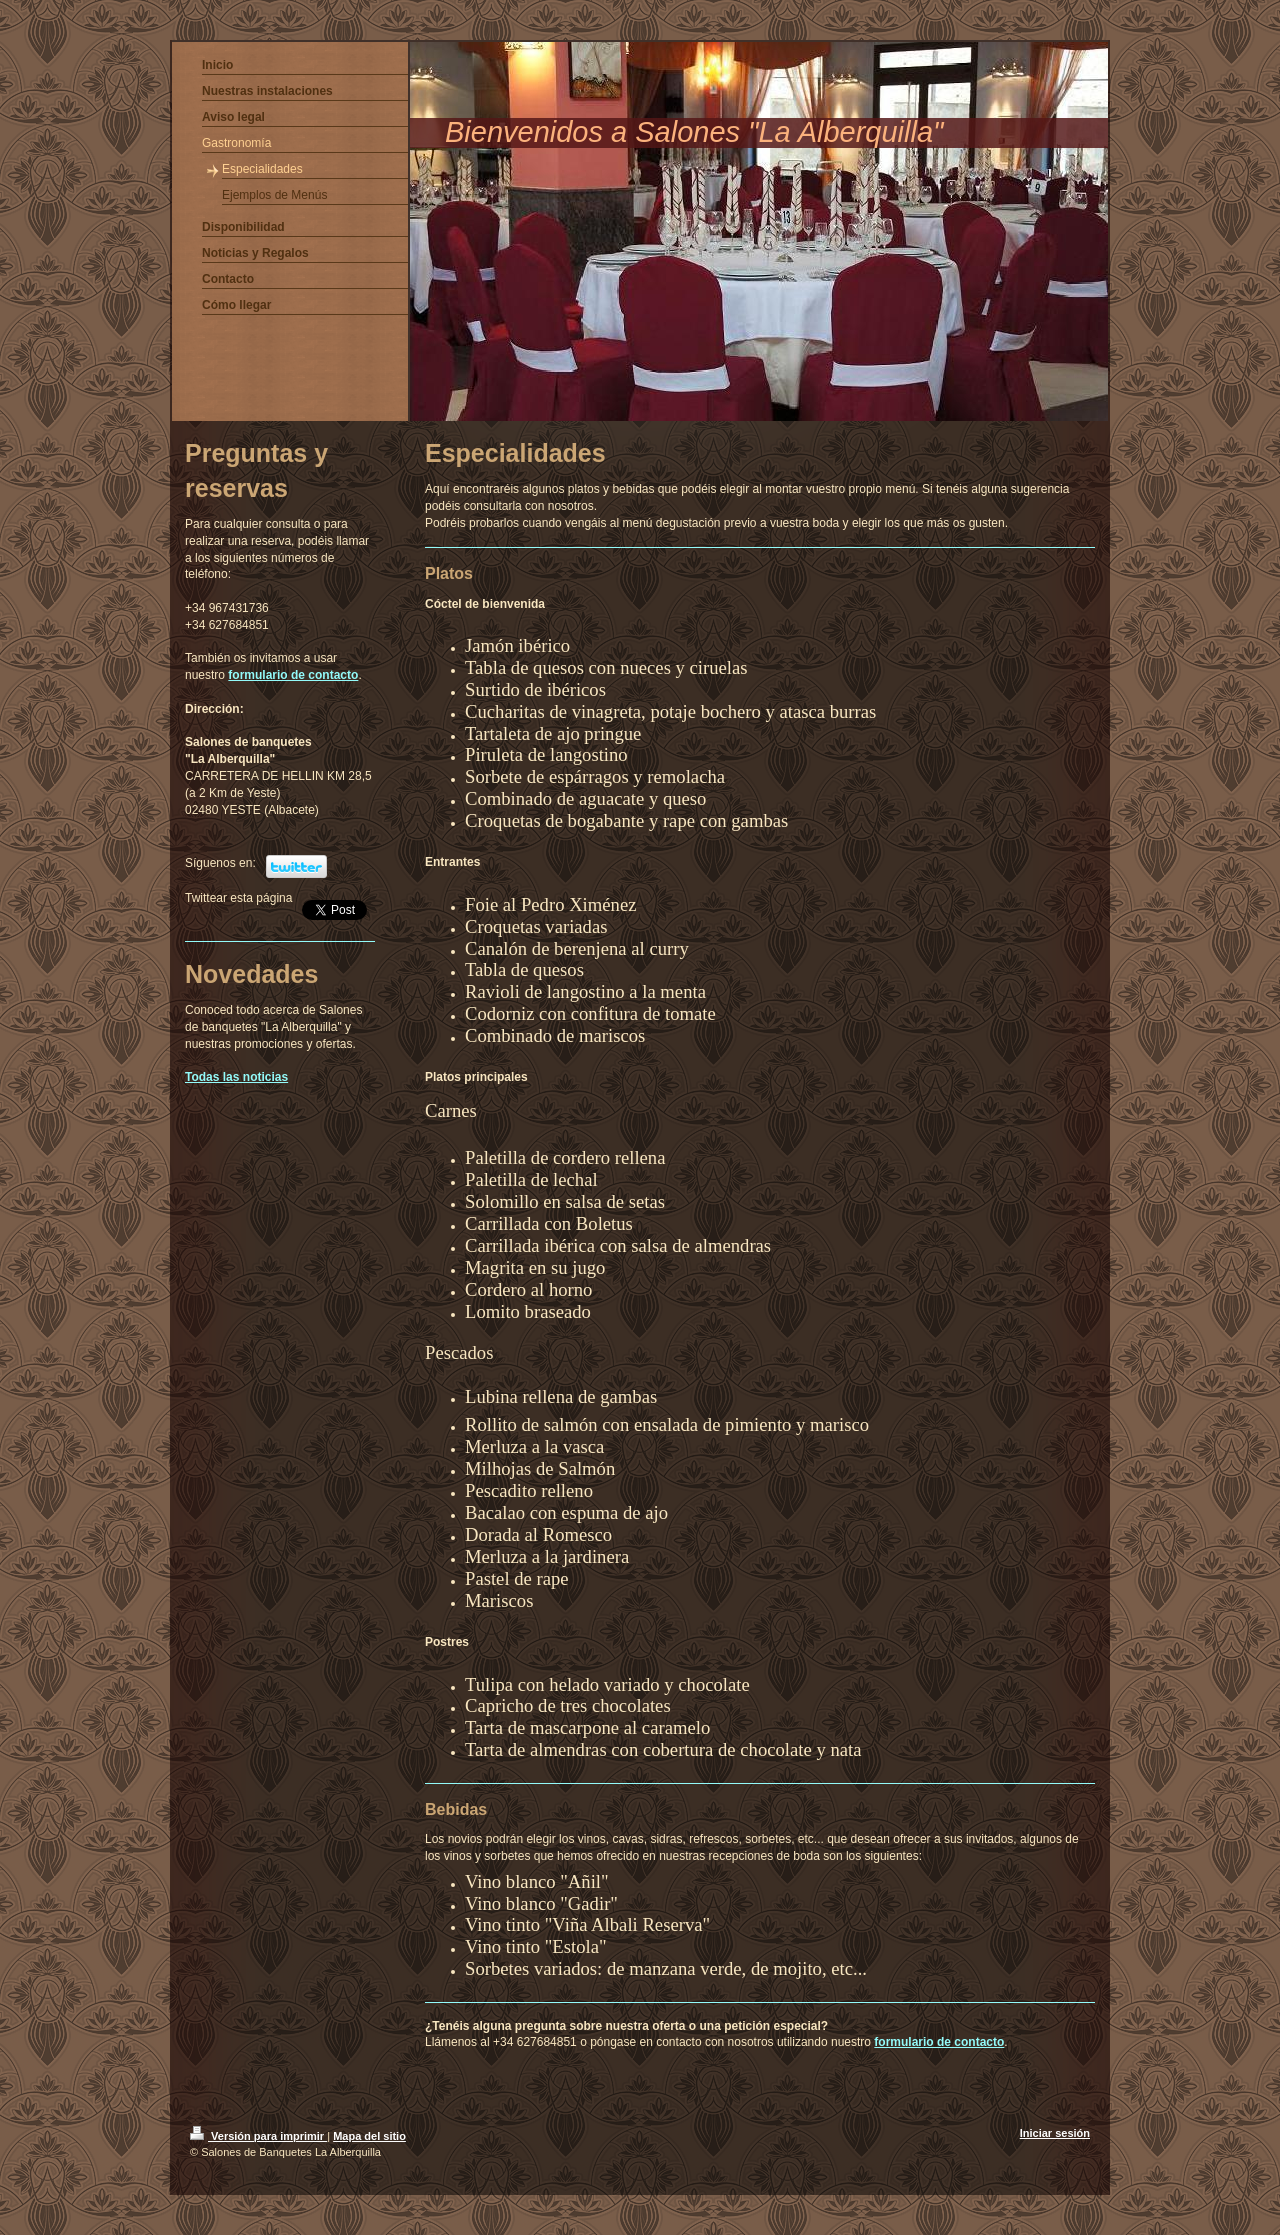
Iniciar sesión (1055, 2133)
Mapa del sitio (369, 2136)
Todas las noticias (236, 1077)
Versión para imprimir (258, 2136)
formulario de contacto (939, 2042)
